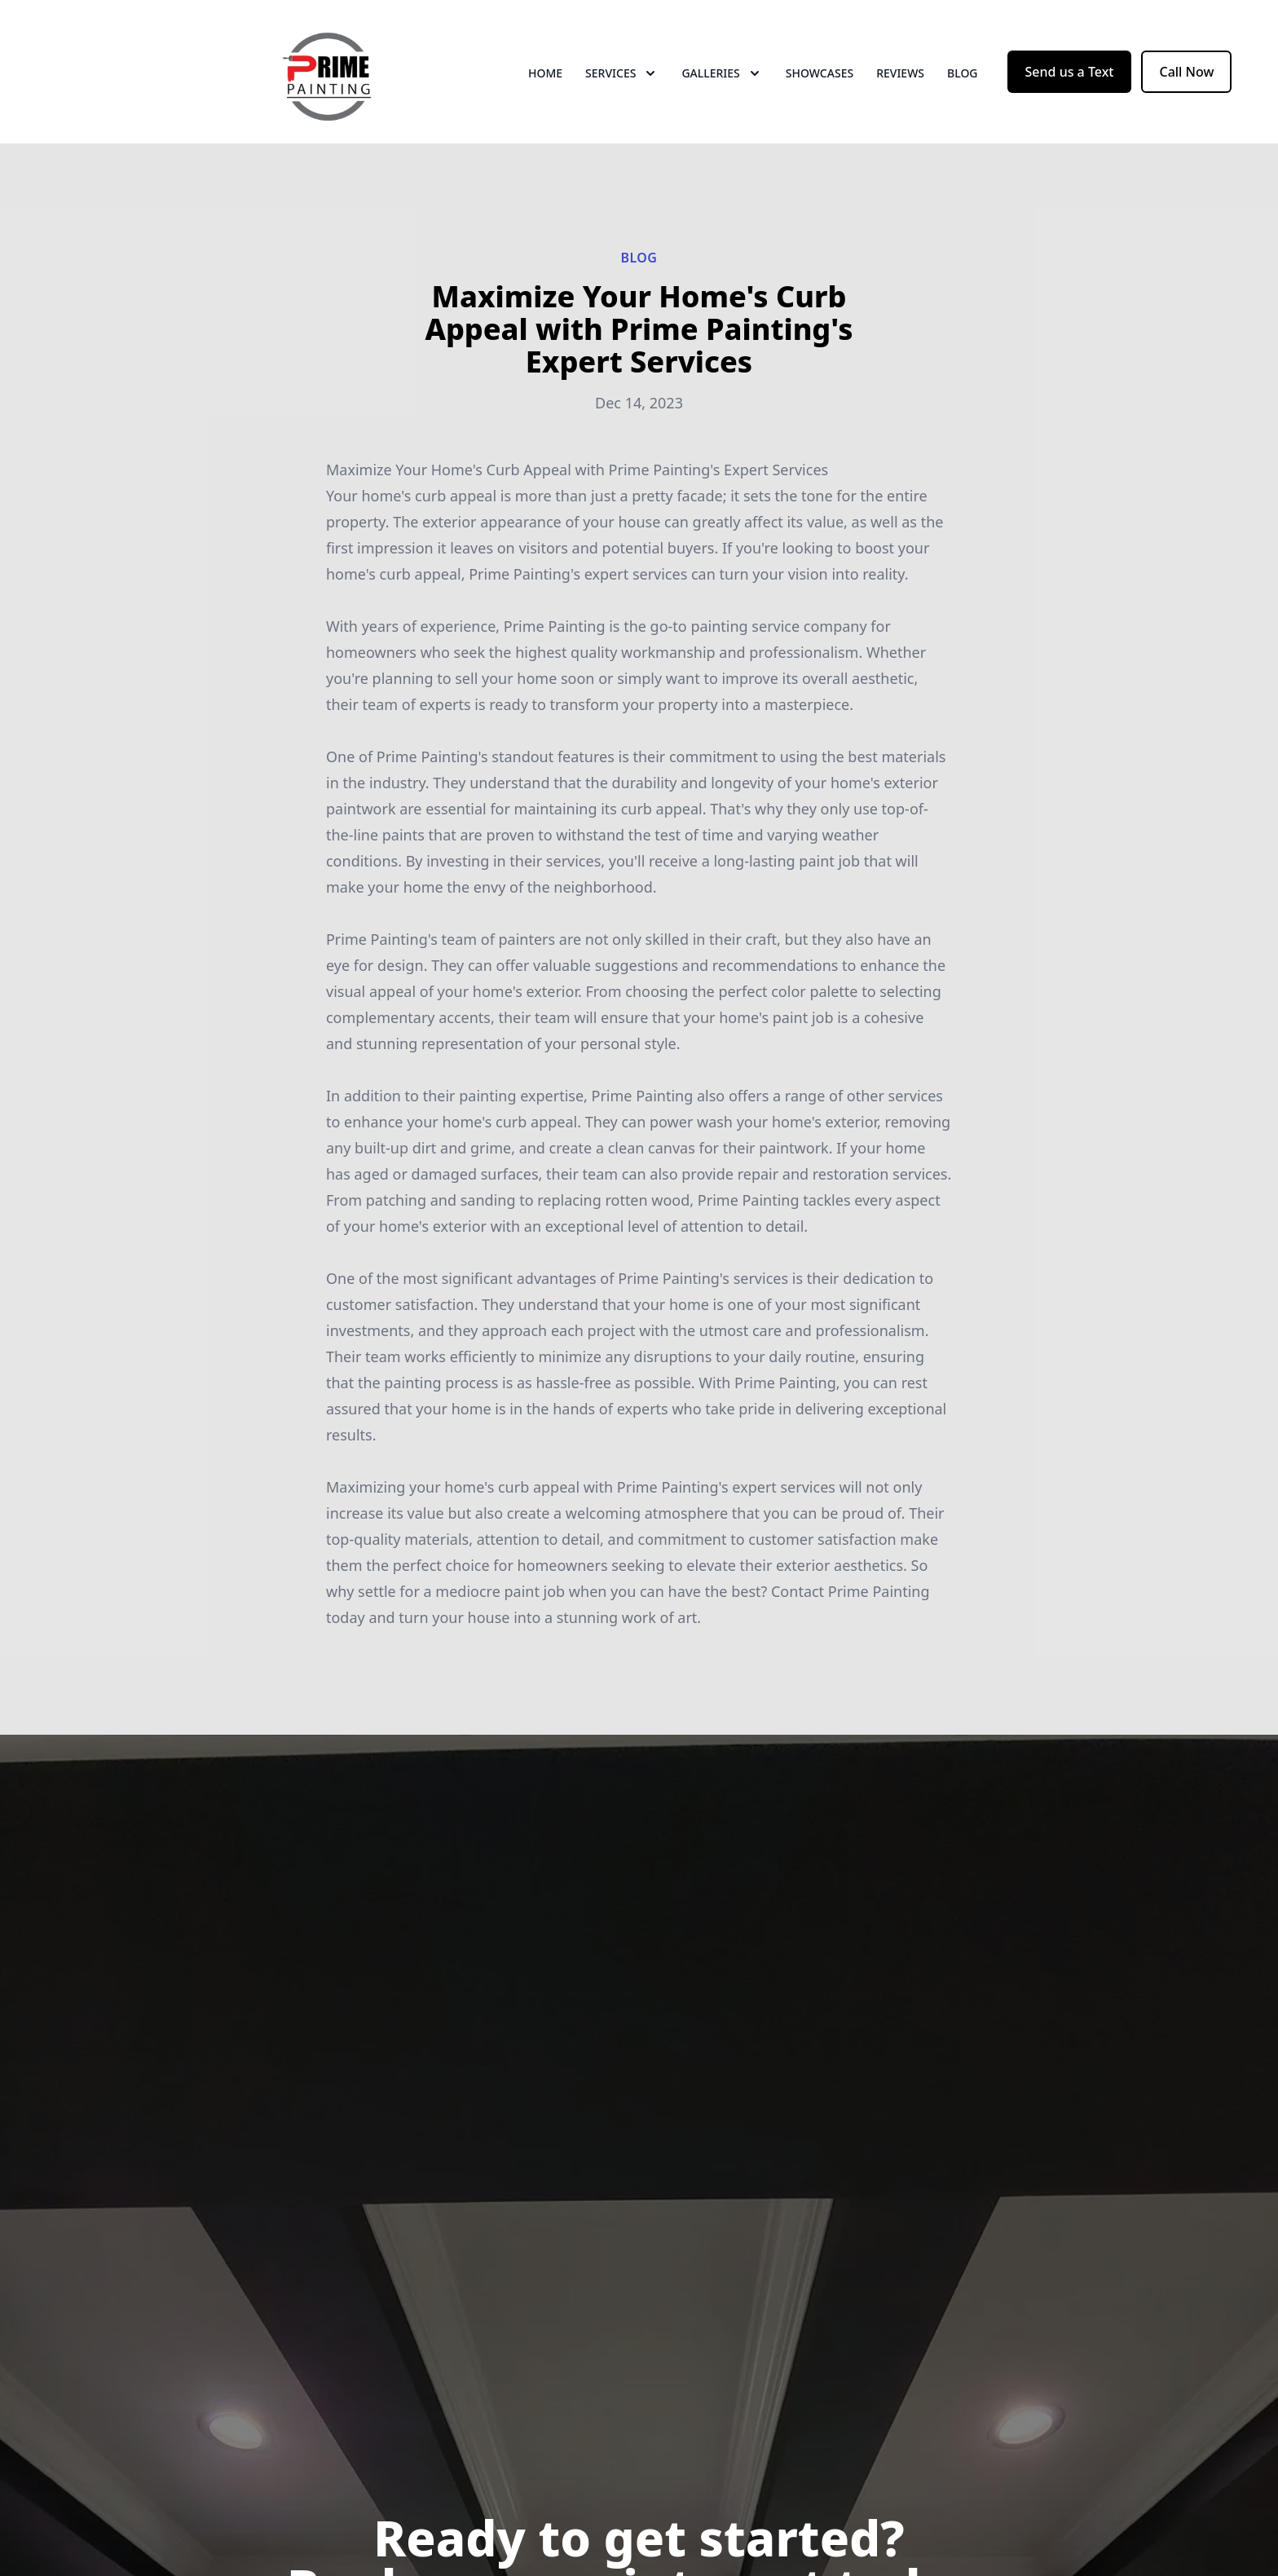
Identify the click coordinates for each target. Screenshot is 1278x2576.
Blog (962, 73)
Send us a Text (1069, 72)
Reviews (900, 73)
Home (545, 73)
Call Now (1186, 72)
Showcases (819, 73)
